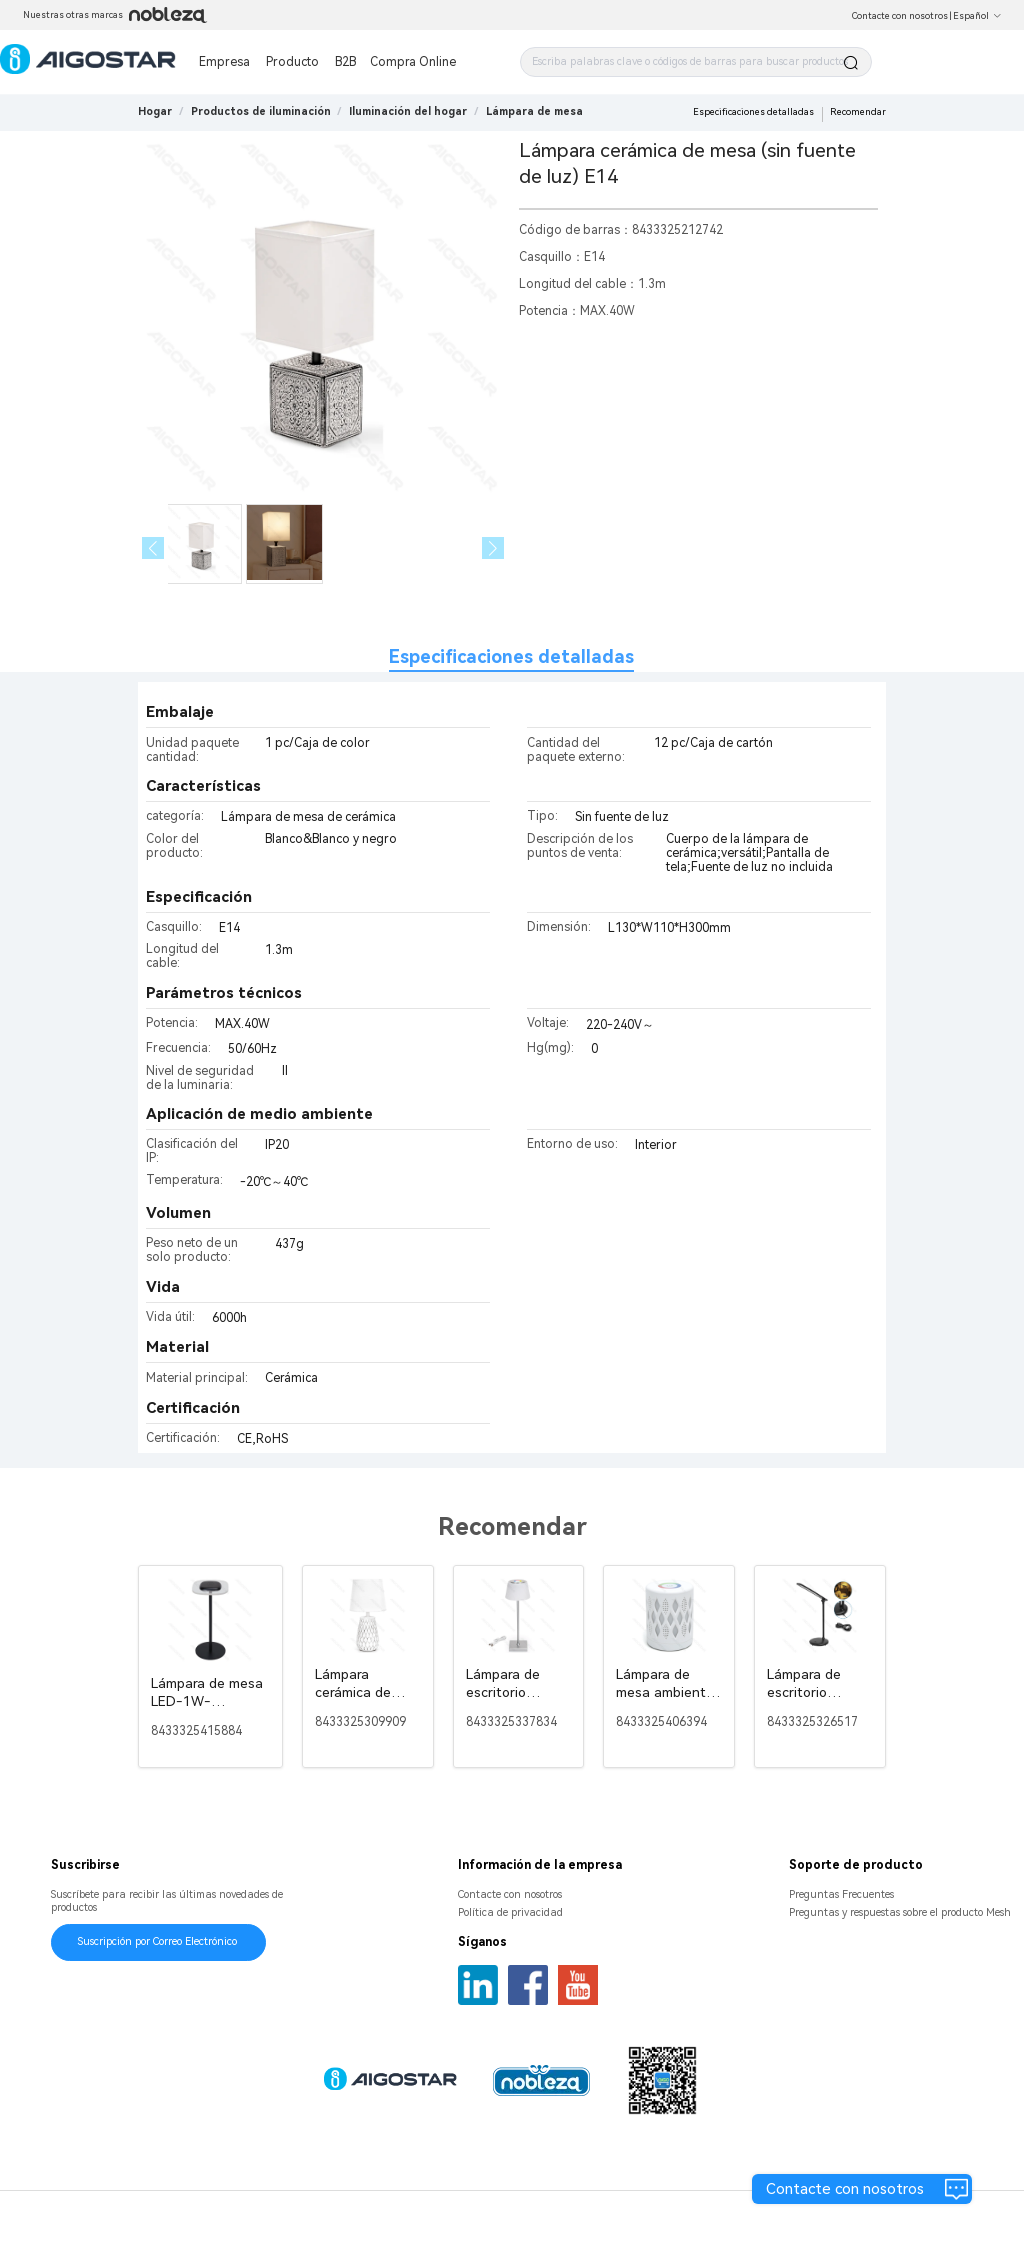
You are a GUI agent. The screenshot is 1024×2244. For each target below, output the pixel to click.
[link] (261, 111)
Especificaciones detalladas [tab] (511, 656)
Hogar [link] (155, 111)
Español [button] (977, 16)
